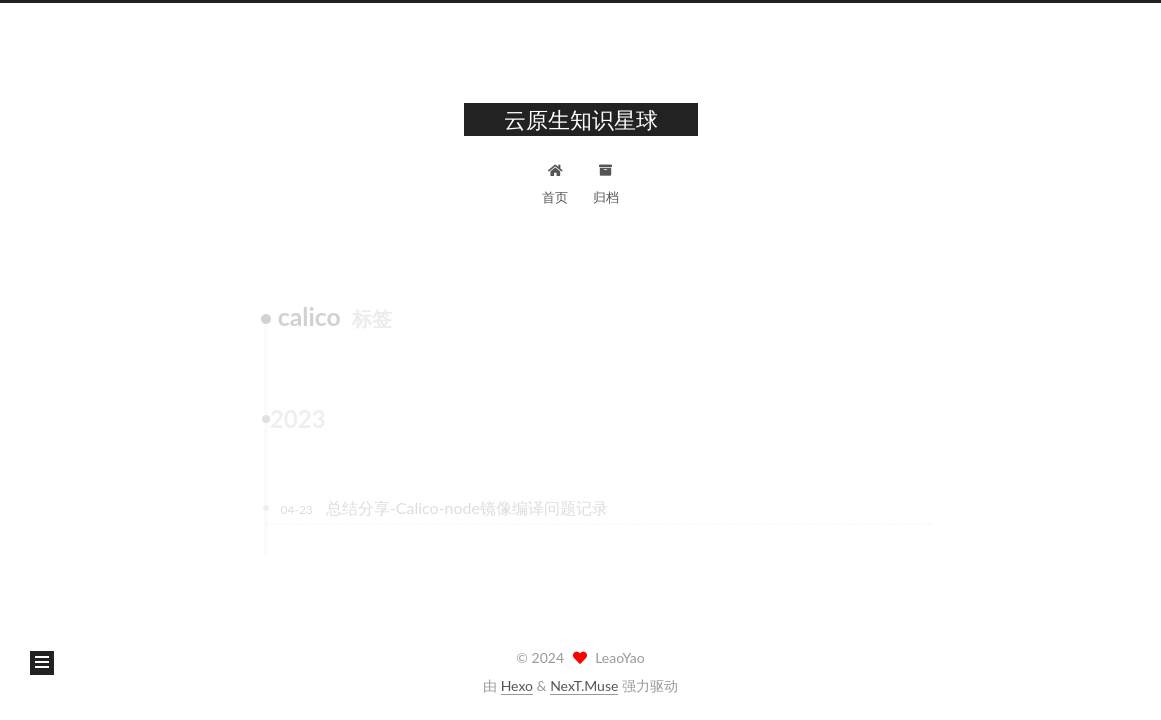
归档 (606, 181)
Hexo (517, 685)
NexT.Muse (584, 685)
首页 (555, 181)
